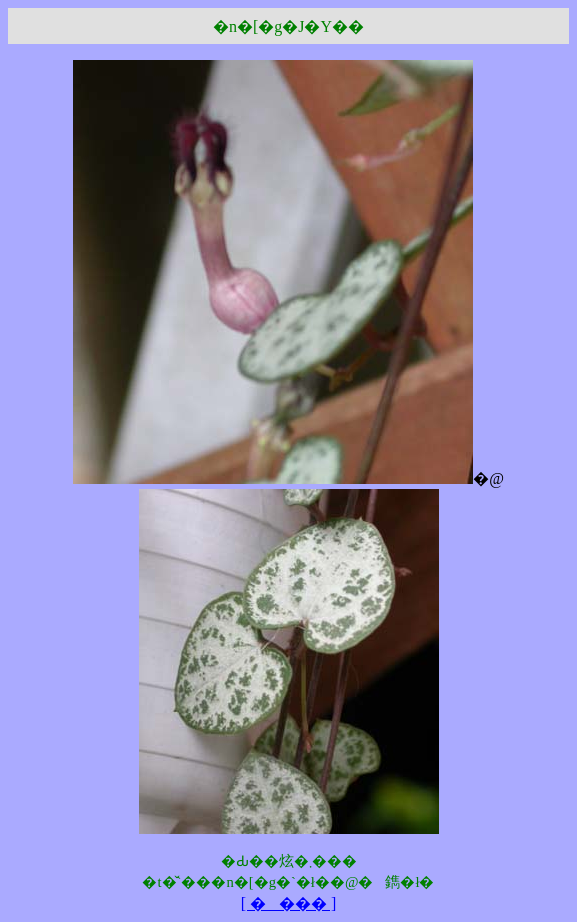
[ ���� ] (289, 903)
